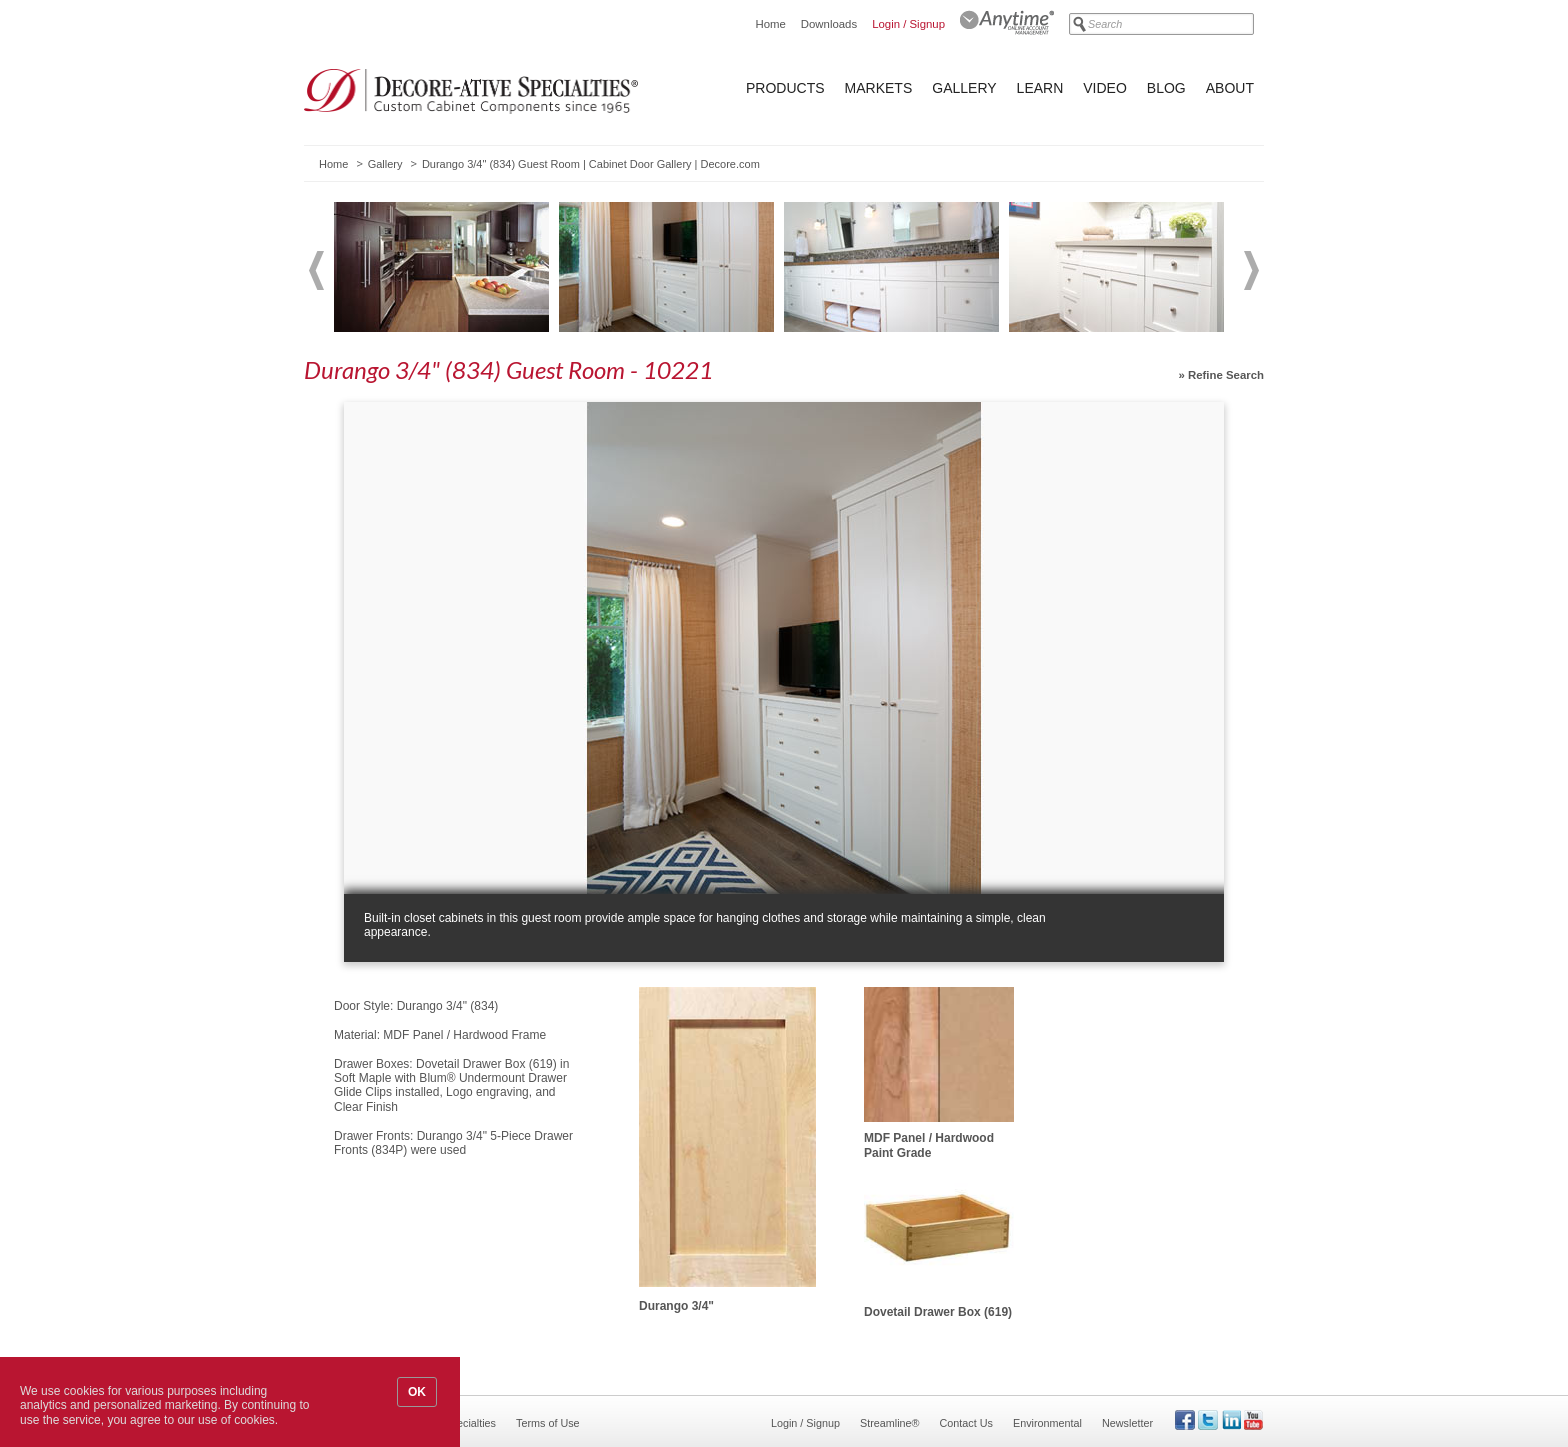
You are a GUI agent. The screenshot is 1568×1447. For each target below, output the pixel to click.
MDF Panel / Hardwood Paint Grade (929, 1145)
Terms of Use (548, 1423)
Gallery (964, 88)
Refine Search (1226, 375)
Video (1105, 88)
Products (785, 88)
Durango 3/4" (676, 1306)
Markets (879, 88)
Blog (1166, 88)
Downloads (829, 24)
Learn (1040, 88)
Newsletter (1127, 1423)
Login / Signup (908, 24)
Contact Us (966, 1423)
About (1230, 88)
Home (770, 24)
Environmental (1047, 1423)
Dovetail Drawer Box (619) (938, 1312)
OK (417, 1392)
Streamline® (890, 1423)
